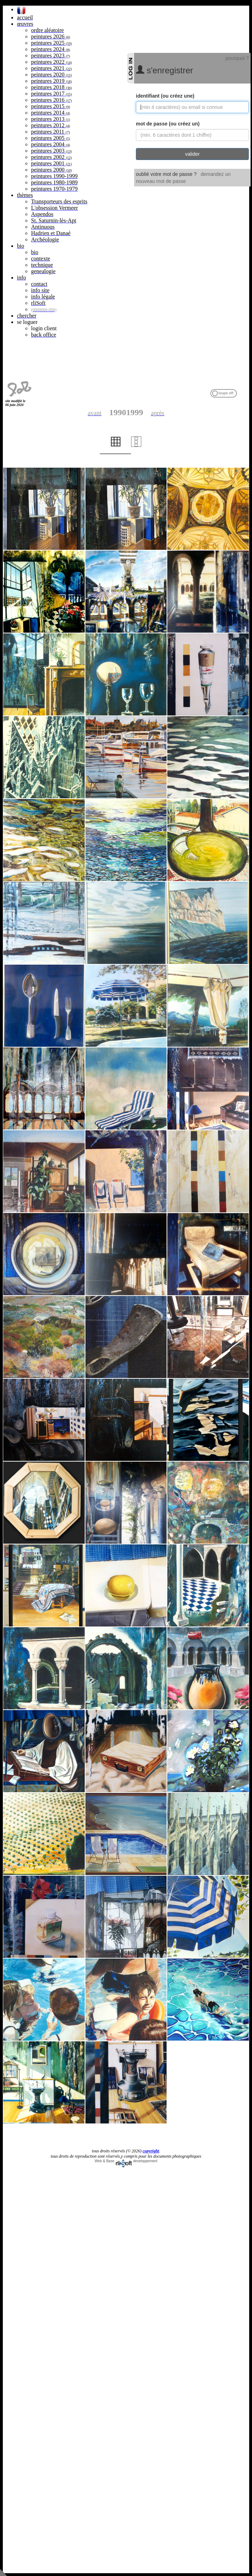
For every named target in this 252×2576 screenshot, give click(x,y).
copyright (151, 2150)
